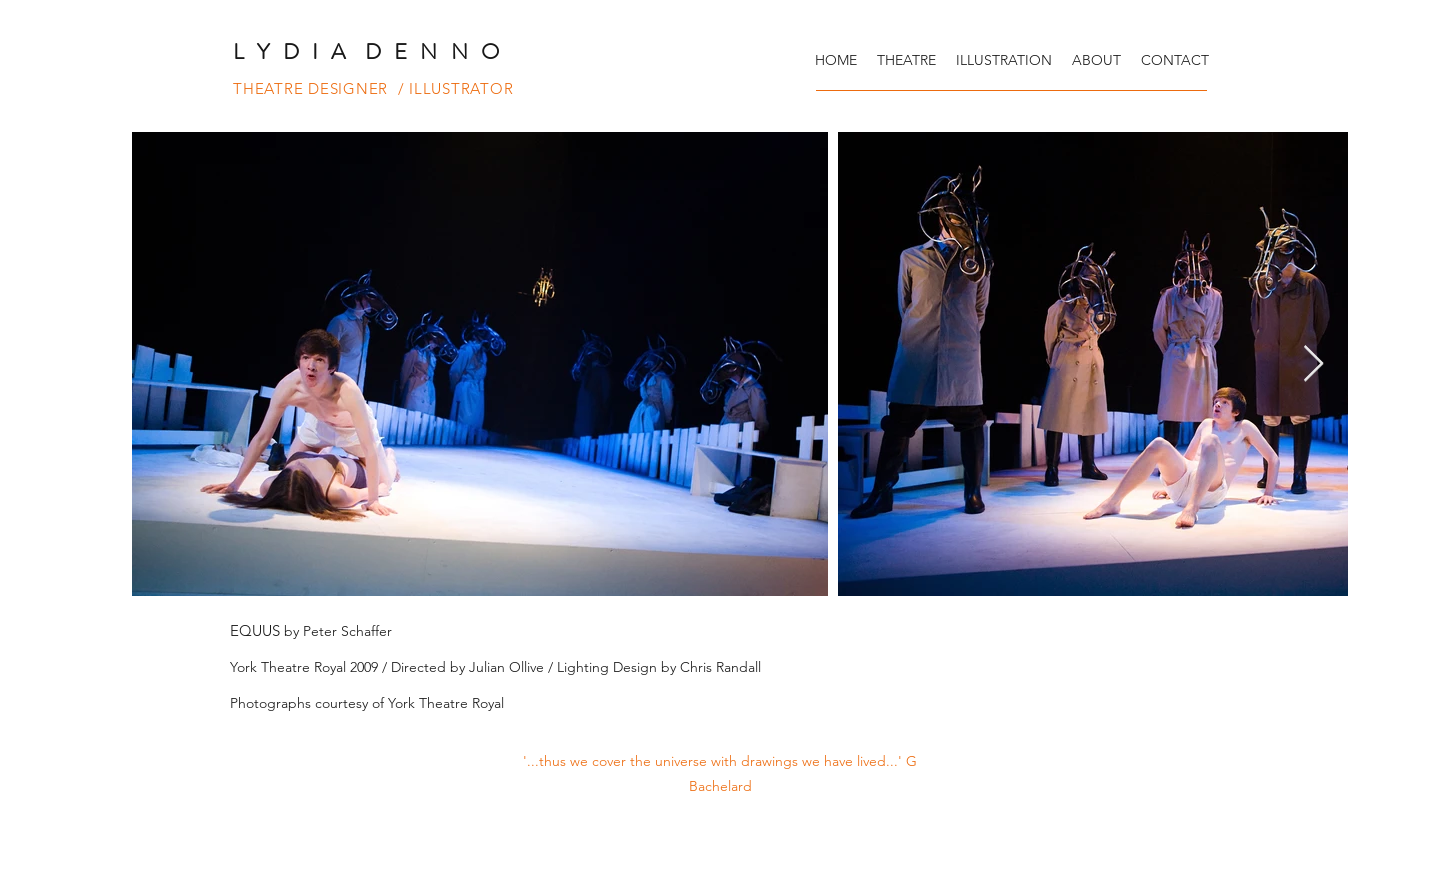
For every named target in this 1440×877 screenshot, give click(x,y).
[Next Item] (1313, 364)
